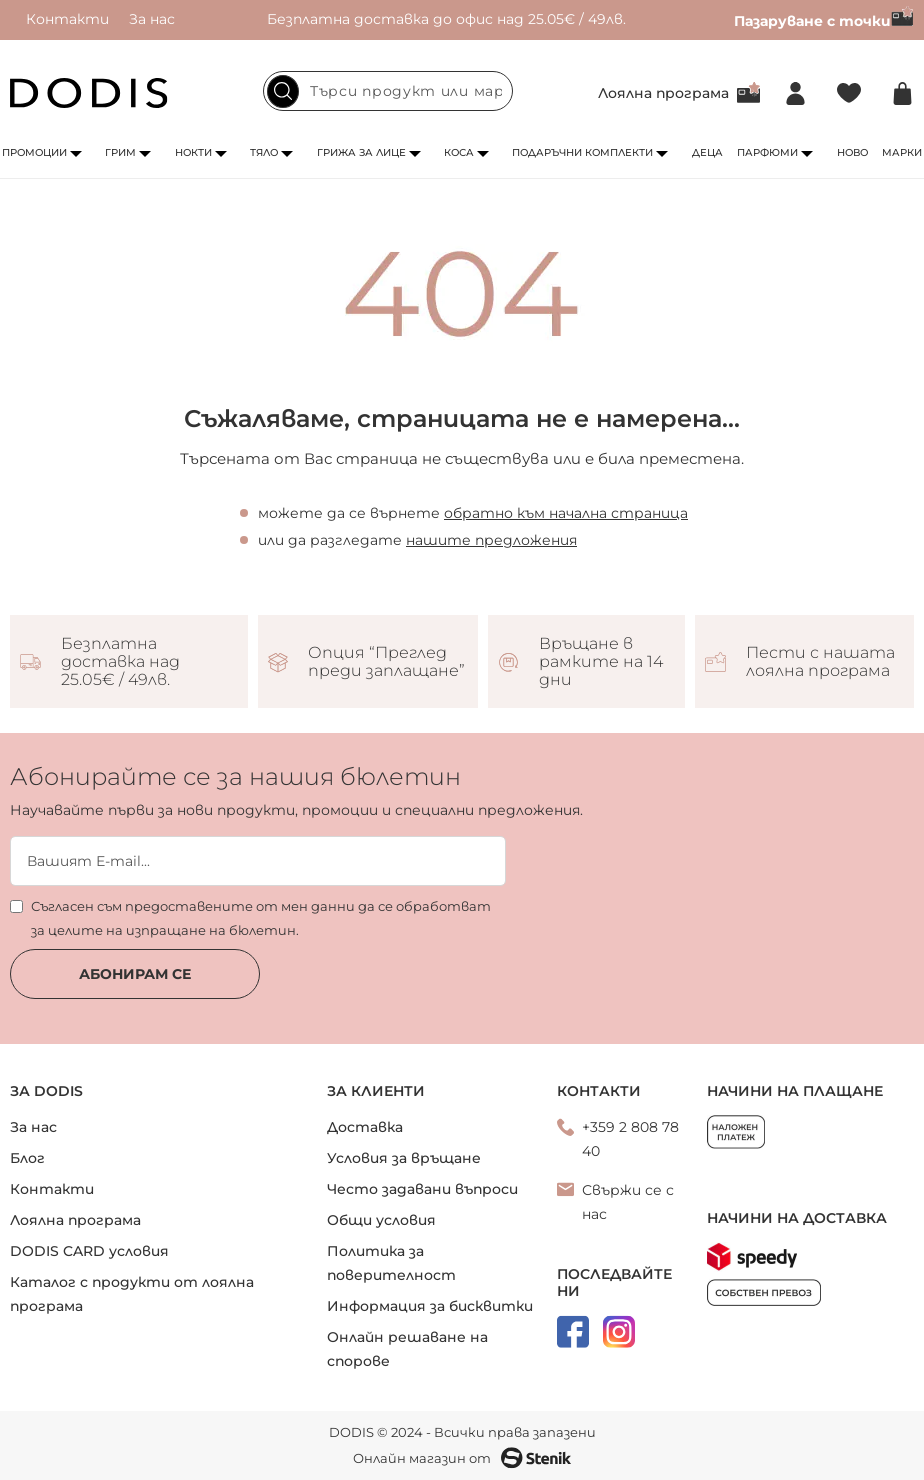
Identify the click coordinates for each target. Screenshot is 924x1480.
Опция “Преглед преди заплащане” (386, 662)
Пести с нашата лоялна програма (820, 662)
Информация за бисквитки (430, 1306)
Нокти (193, 152)
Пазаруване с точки (824, 21)
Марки (902, 152)
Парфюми (767, 152)
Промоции (34, 152)
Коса (459, 152)
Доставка (365, 1127)
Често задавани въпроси (422, 1189)
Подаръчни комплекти (582, 152)
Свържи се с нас (628, 1202)
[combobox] (388, 91)
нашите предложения (491, 540)
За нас (152, 19)
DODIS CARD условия (89, 1251)
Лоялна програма (663, 93)
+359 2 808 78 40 (630, 1139)
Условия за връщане (404, 1158)
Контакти (67, 19)
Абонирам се (135, 974)
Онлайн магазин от (462, 1458)
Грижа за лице (361, 152)
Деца (707, 152)
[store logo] (89, 93)
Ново (852, 152)
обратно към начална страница (566, 513)
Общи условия (381, 1220)
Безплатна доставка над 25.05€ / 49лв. (120, 662)
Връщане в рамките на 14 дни (601, 662)
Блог (27, 1158)
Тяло (264, 152)
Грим (120, 152)
